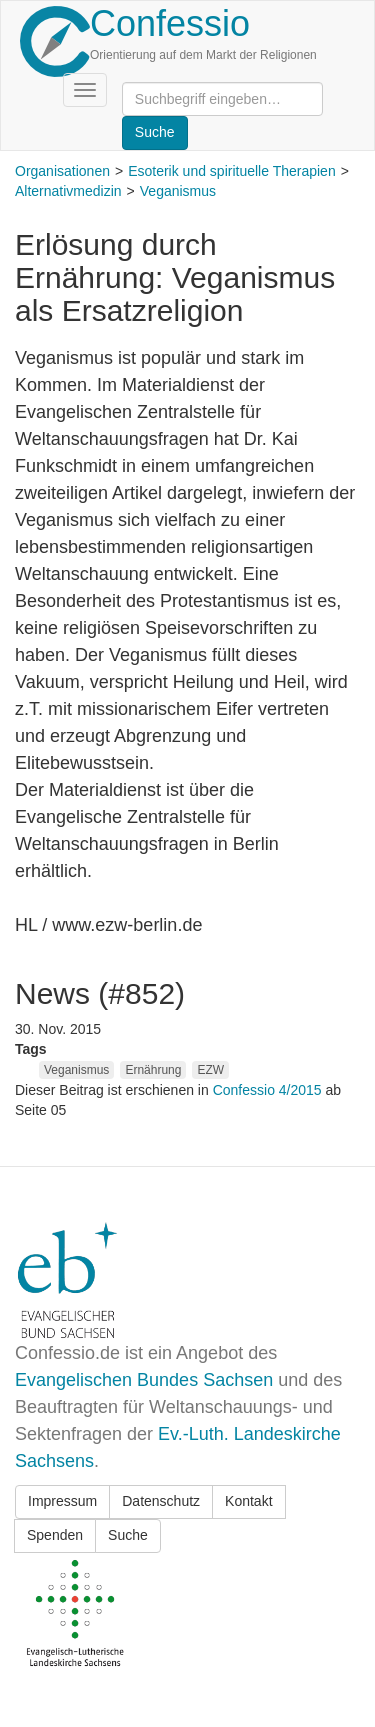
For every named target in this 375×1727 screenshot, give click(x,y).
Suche (128, 1535)
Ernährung (153, 1070)
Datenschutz (161, 1501)
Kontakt (248, 1501)
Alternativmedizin (68, 191)
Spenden (55, 1535)
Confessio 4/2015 (269, 1090)
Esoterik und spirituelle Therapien (232, 171)
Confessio (170, 23)
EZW (210, 1070)
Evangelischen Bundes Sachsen (144, 1380)
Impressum (62, 1501)
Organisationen (62, 171)
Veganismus (178, 191)
